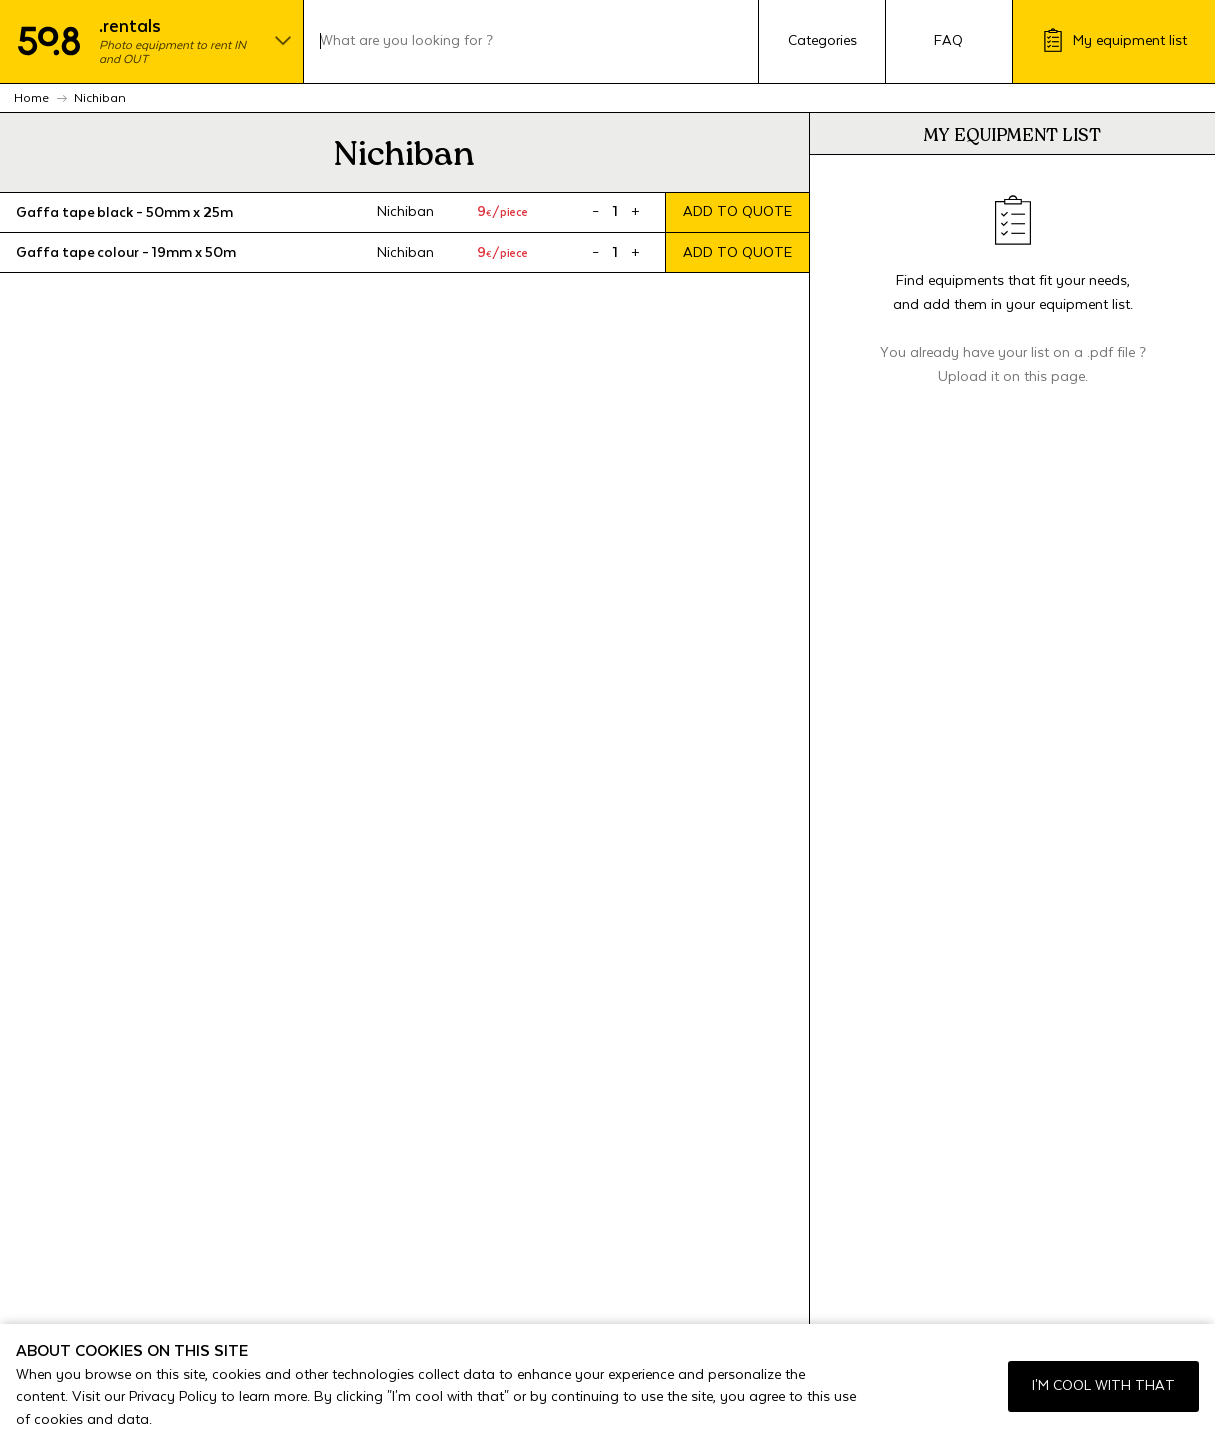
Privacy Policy (173, 1397)
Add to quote (737, 212)
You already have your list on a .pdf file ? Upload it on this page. (1013, 365)
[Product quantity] (615, 212)
